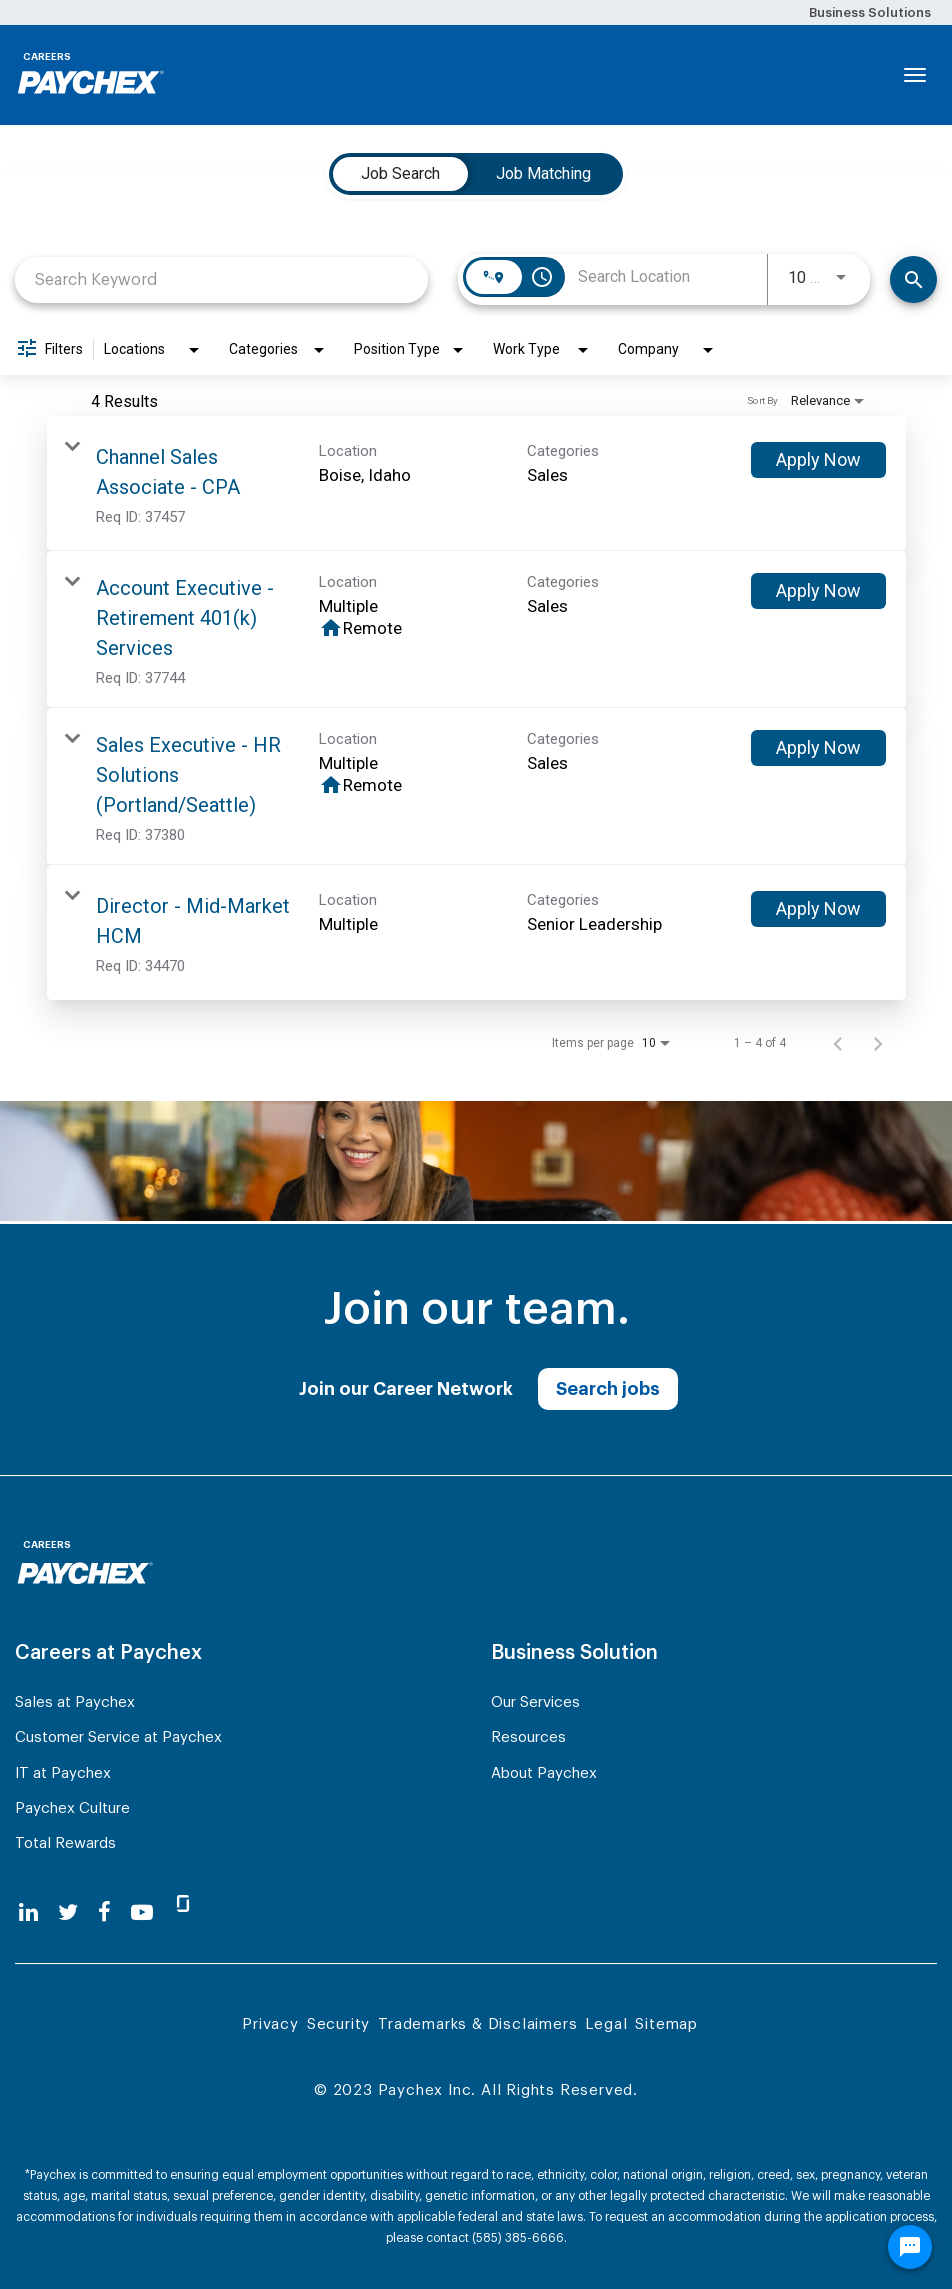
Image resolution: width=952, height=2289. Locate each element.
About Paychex (544, 1773)
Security (338, 2024)
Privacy (270, 2024)
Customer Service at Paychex (118, 1737)
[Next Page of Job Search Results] (878, 1043)
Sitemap (666, 2024)
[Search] (913, 279)
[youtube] (142, 1912)
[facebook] (104, 1912)
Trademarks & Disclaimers (477, 2024)
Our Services (535, 1702)
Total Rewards (65, 1843)
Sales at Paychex (75, 1702)
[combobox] (221, 279)
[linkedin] (28, 1912)
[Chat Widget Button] (910, 2247)
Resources (528, 1737)
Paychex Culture (72, 1808)
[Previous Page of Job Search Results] (838, 1043)
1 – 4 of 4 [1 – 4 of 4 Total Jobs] (760, 1043)
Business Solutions (870, 12)
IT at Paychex (63, 1773)
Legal (606, 2024)
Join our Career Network (406, 1389)
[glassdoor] (183, 1912)
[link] (476, 483)
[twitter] (68, 1912)
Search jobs (608, 1389)
